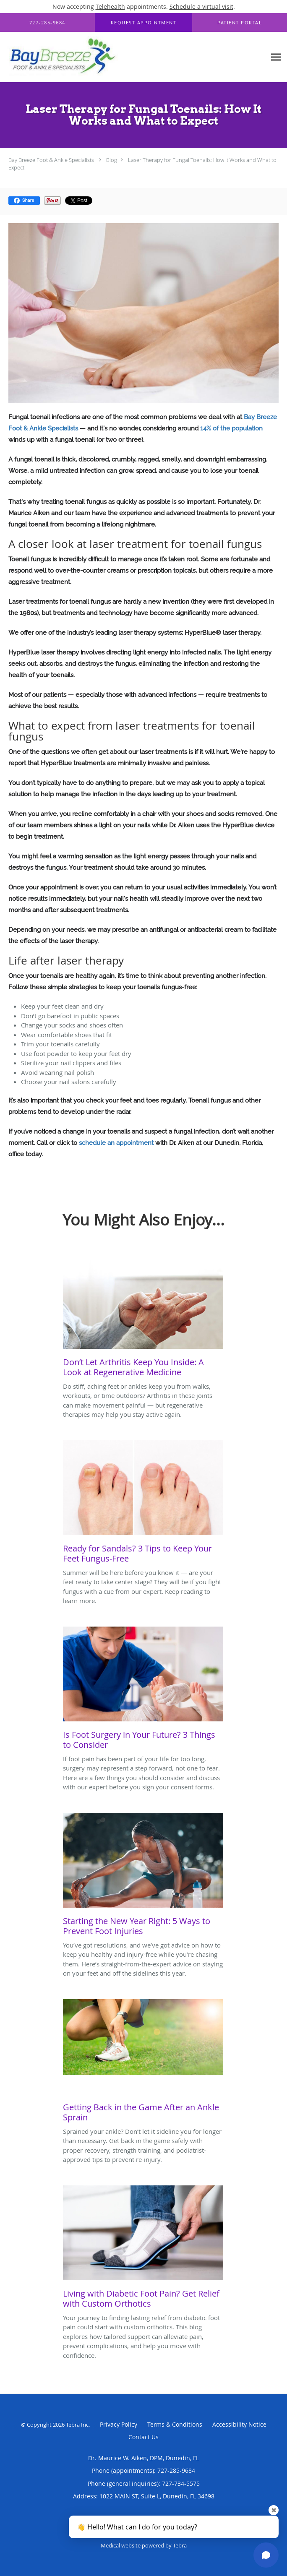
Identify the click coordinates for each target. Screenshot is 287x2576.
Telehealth (110, 6)
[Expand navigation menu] (275, 57)
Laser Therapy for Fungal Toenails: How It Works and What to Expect (142, 163)
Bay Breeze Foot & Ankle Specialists (51, 160)
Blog (111, 160)
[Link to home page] (85, 57)
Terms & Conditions (174, 2424)
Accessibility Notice (239, 2424)
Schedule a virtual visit (201, 6)
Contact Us (143, 2437)
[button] (144, 22)
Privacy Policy (118, 2424)
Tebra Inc (77, 2424)
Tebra (180, 2545)
